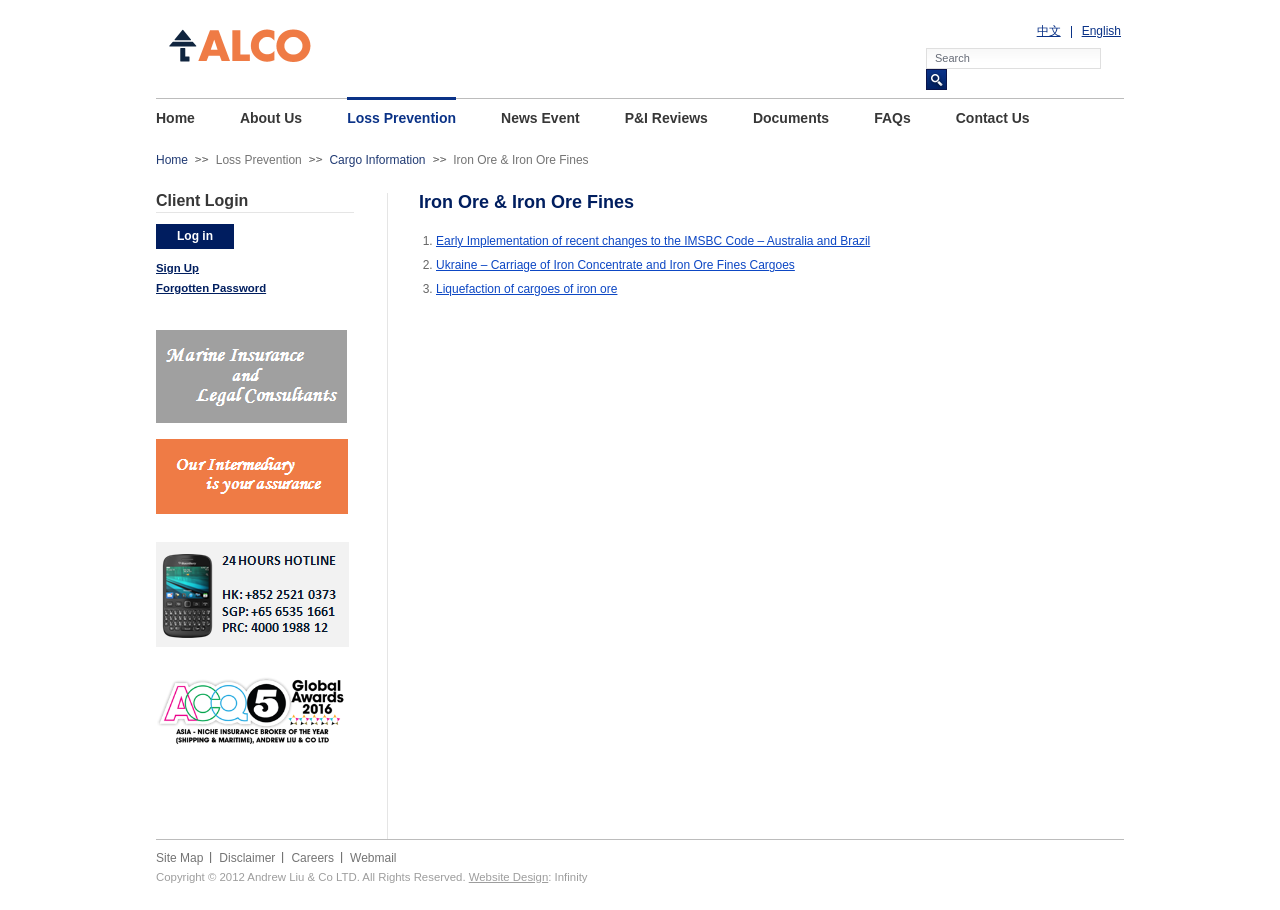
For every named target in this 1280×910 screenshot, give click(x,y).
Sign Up (177, 268)
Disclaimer (247, 858)
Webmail (373, 858)
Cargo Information (377, 160)
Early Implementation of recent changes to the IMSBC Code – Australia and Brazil (653, 241)
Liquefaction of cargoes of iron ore (526, 289)
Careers (312, 858)
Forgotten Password (211, 288)
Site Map (179, 858)
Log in (195, 236)
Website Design (509, 877)
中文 (1049, 31)
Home (172, 160)
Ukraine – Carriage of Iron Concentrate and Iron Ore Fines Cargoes (615, 265)
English (1101, 31)
